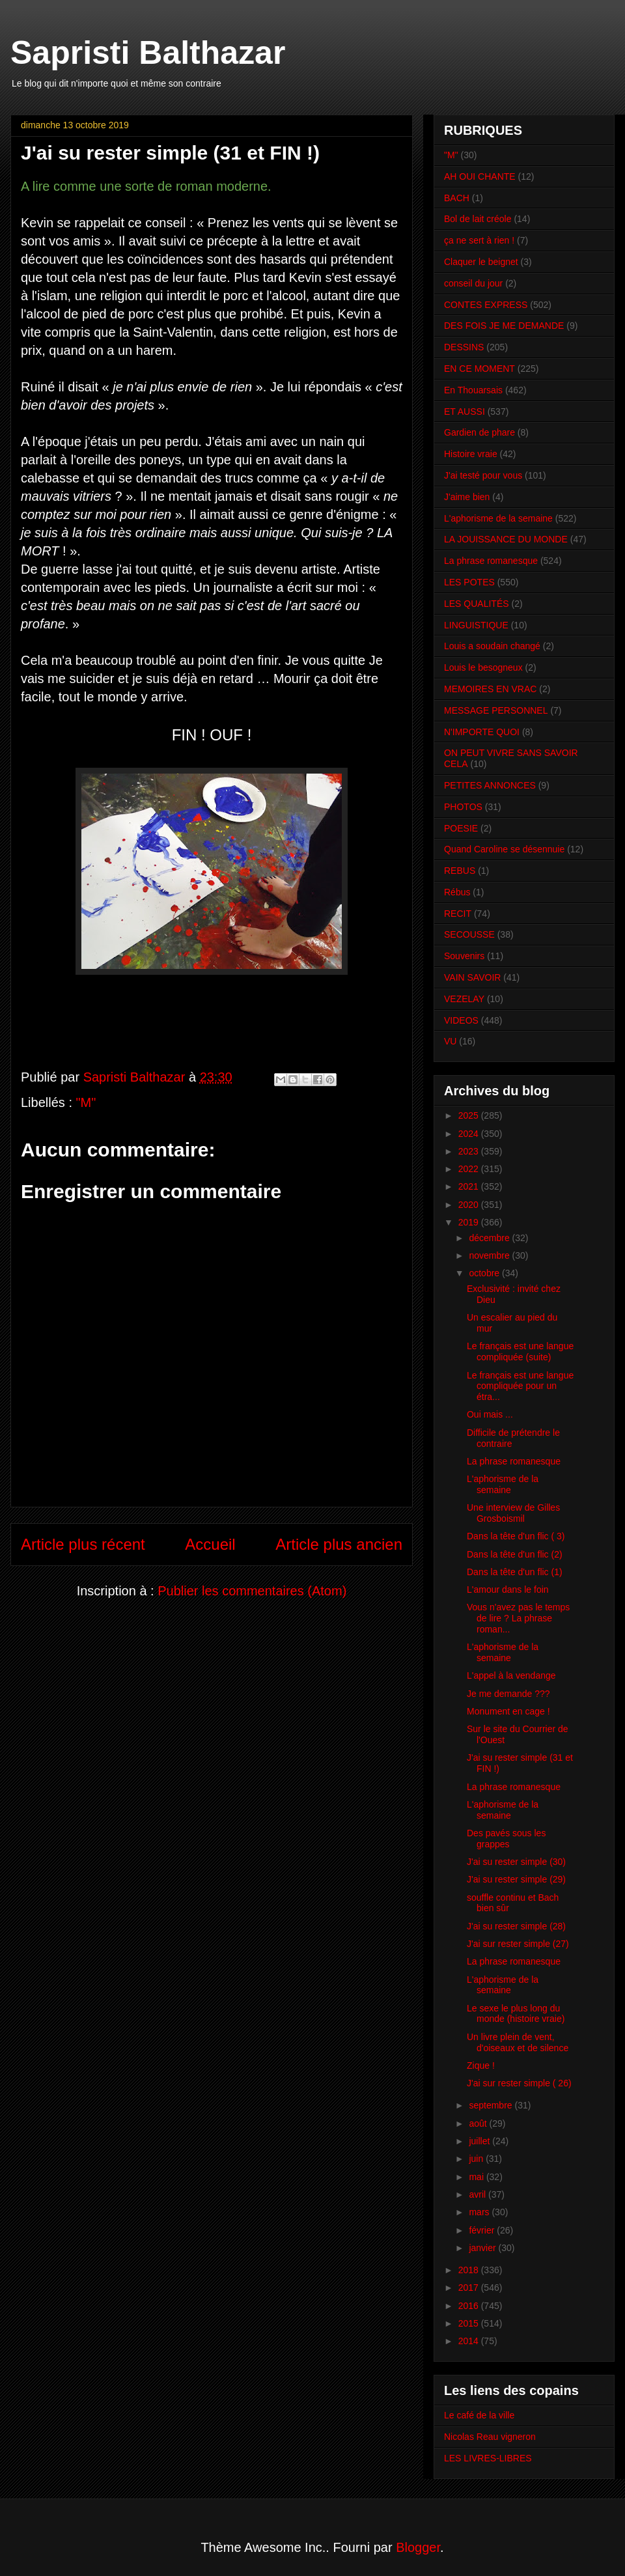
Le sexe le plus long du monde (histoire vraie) (515, 2013)
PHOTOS (463, 807)
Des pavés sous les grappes (506, 1838)
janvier (483, 2248)
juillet (480, 2141)
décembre (490, 1238)
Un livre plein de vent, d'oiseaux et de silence (517, 2042)
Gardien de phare (479, 432)
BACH (456, 198)
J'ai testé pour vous (483, 475)
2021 (469, 1186)
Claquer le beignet (481, 262)
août (479, 2123)
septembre (491, 2105)
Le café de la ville (479, 2415)
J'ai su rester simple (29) (516, 1879)
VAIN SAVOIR (472, 977)
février (483, 2230)
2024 (469, 1133)
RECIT (457, 913)
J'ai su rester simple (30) (516, 1861)
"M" (86, 1102)
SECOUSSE (469, 934)
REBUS (459, 870)
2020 (469, 1204)
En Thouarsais (473, 390)
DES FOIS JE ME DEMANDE (504, 325)
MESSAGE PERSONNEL (496, 710)
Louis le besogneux (483, 667)
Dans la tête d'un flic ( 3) (516, 1536)
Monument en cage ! (508, 1711)
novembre (490, 1255)
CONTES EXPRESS (485, 305)
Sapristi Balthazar (147, 53)
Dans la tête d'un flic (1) (514, 1572)
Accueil (210, 1544)
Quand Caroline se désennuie (504, 849)
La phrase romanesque (491, 560)
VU (450, 1041)
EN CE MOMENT (479, 368)
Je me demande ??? (508, 1693)
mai (477, 2177)
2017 (469, 2287)
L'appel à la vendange (511, 1675)
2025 (469, 1115)
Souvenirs (464, 956)
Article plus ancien (338, 1544)
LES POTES (469, 582)
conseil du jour (473, 283)
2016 (469, 2306)
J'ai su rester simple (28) (516, 1926)
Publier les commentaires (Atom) (252, 1591)
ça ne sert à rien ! (479, 240)
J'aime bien (467, 497)
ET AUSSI (464, 411)
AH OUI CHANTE (480, 176)
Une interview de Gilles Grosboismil (513, 1513)
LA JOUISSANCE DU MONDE (506, 539)
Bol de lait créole (478, 219)
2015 (469, 2323)
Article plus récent (83, 1544)
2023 (469, 1151)
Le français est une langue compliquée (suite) (520, 1351)
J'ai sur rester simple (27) (518, 1944)
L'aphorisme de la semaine (498, 518)
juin (477, 2158)
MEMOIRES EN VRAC (490, 689)
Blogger (418, 2547)
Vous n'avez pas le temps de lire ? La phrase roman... (518, 1618)
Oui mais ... (490, 1414)
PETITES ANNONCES (490, 785)
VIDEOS (461, 1020)
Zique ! (481, 2065)
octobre (485, 1273)
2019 (469, 1222)
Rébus (457, 892)
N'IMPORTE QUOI (482, 732)
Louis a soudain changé (492, 646)
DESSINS (464, 347)
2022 (469, 1169)
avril (478, 2194)
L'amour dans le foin (508, 1589)
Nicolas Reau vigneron (490, 2436)
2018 (469, 2270)
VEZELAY (464, 999)
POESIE (461, 828)
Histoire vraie (470, 454)
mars (480, 2212)
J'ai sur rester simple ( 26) (519, 2083)
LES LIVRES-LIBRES (488, 2458)
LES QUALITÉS (476, 603)
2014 (469, 2341)
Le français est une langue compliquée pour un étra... (520, 1386)
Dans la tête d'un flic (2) (514, 1554)
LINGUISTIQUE (476, 625)
